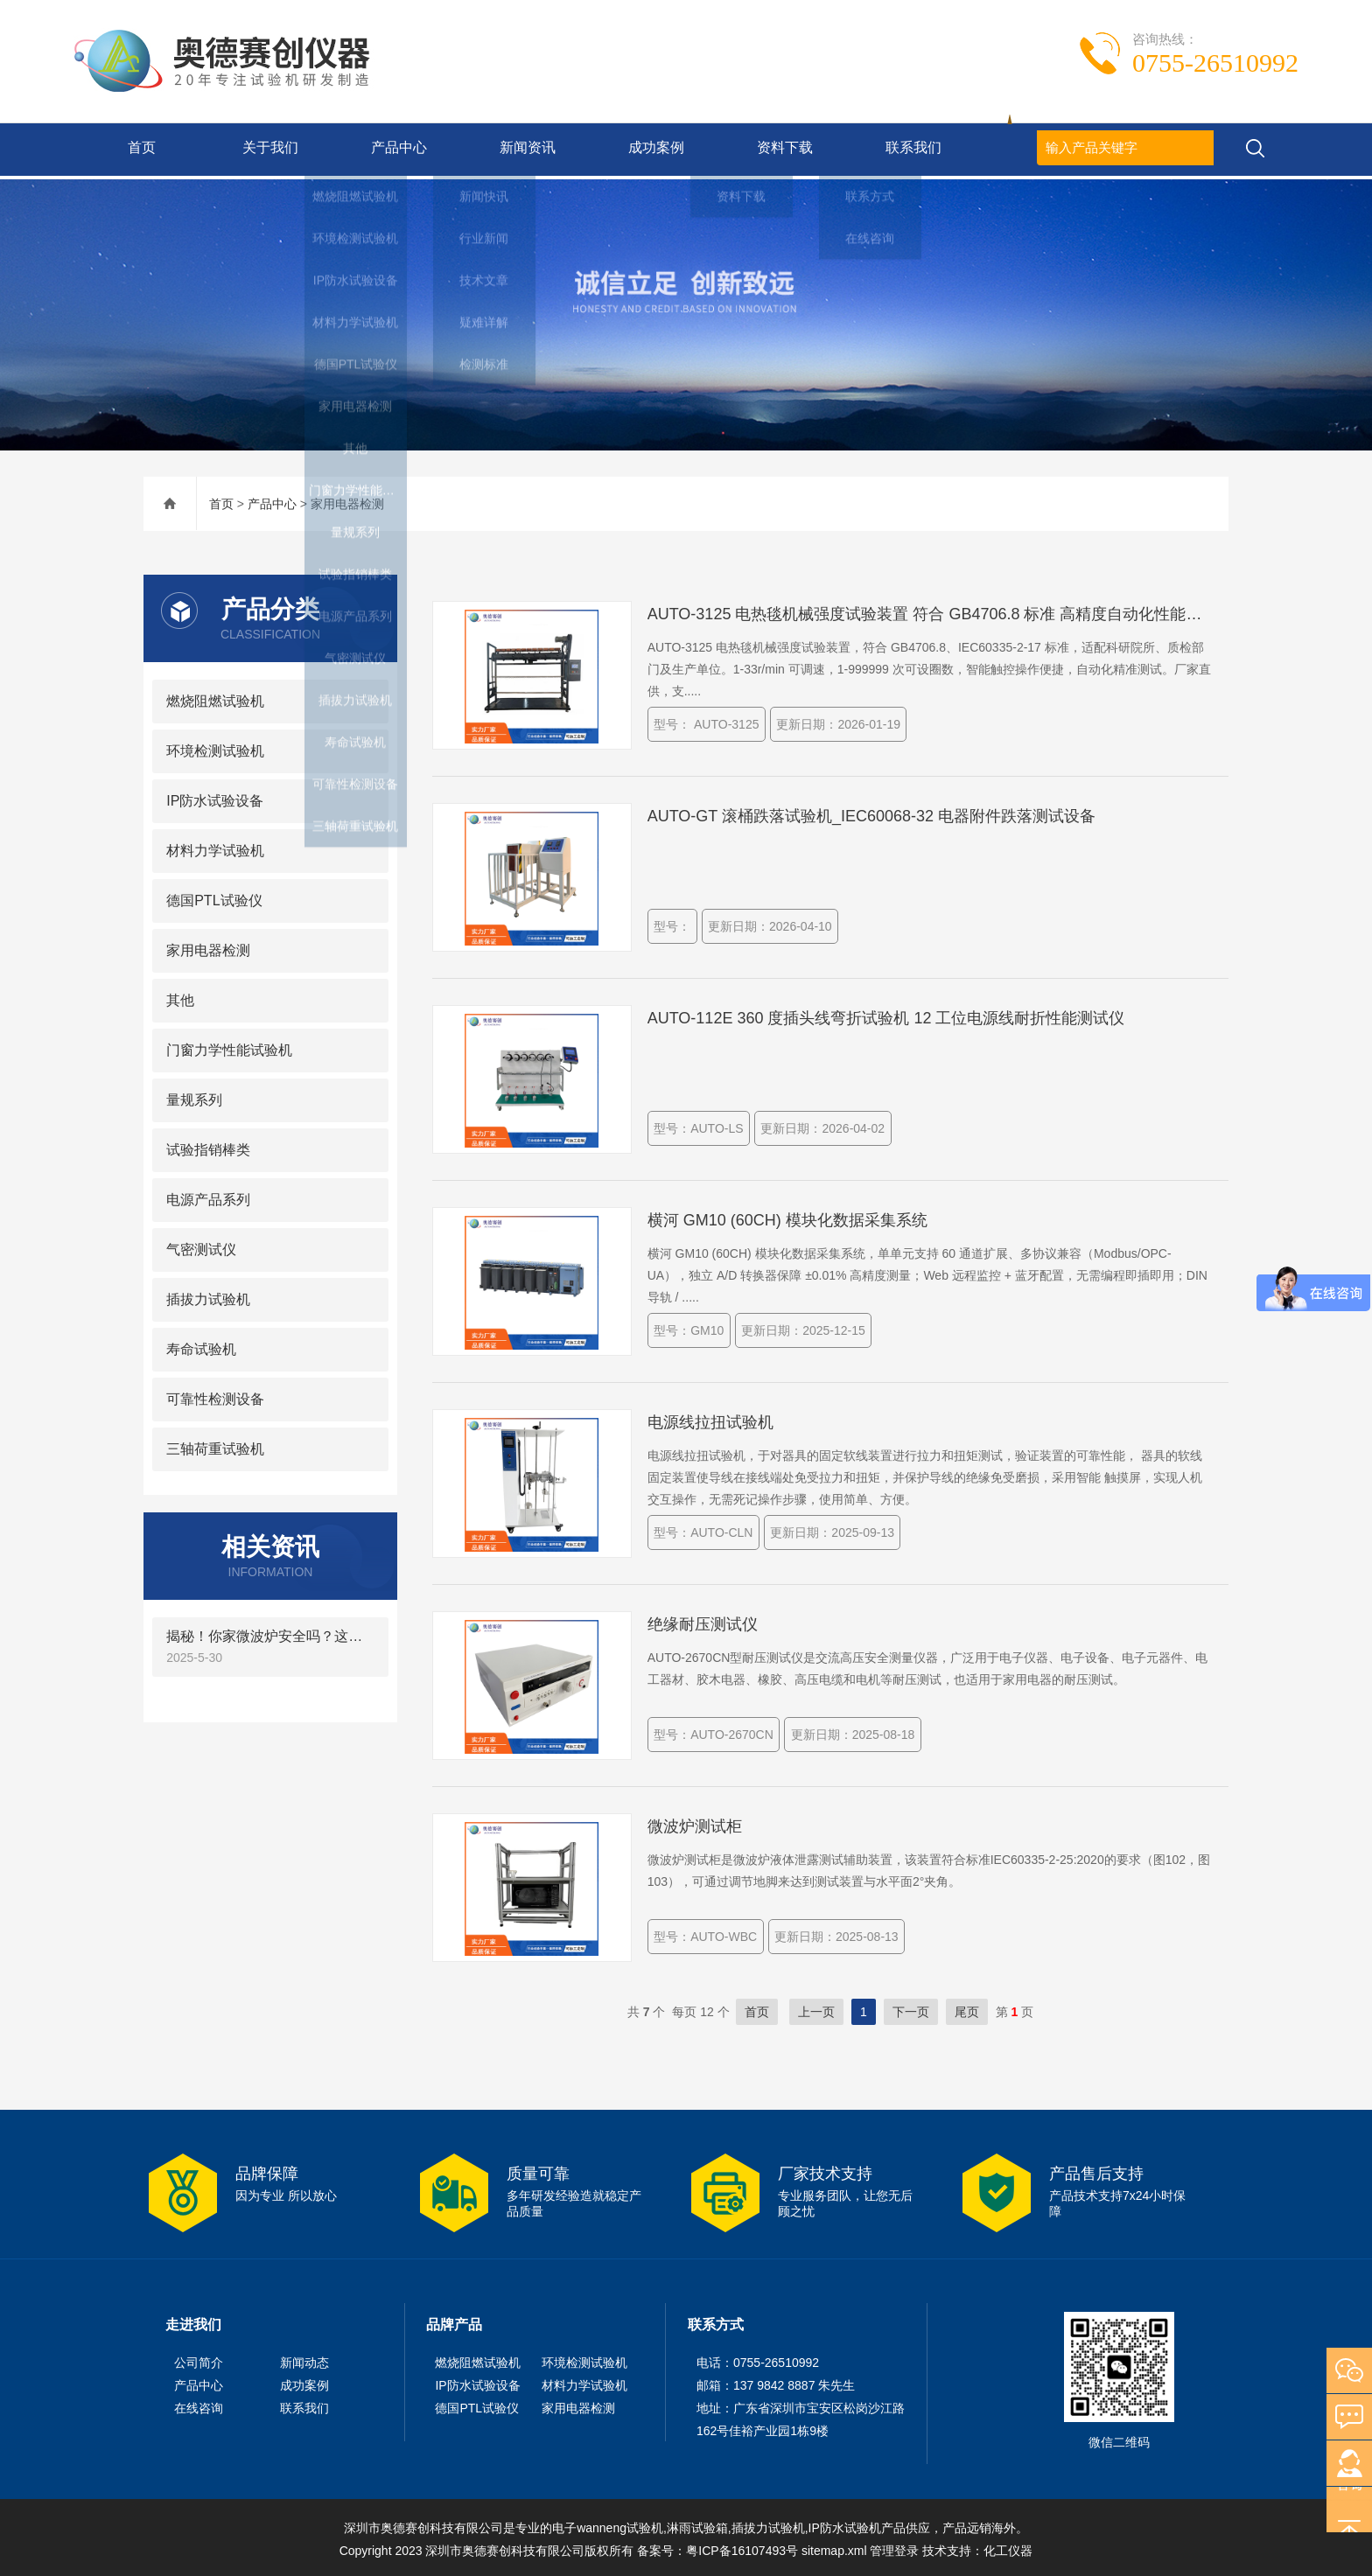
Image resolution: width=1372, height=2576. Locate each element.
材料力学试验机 (215, 847)
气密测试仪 (201, 1246)
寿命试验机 (201, 1345)
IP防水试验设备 (214, 797)
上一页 (816, 2008)
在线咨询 (198, 2405)
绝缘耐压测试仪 (703, 1621)
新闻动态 (304, 2359)
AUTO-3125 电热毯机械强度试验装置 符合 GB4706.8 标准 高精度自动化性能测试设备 (930, 610)
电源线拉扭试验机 (711, 1419)
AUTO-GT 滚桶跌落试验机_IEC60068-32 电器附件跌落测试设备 (872, 812)
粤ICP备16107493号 (742, 2547)
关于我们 (267, 149)
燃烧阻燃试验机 (215, 697)
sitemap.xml (834, 2547)
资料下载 (781, 149)
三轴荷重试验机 (215, 1445)
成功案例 (652, 149)
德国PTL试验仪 (214, 897)
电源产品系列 (208, 1196)
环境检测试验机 (215, 747)
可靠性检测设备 (215, 1395)
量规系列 (194, 1096)
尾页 (967, 2008)
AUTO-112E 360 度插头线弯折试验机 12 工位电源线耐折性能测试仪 (886, 1014)
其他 (180, 996)
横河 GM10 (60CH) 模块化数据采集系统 (788, 1216)
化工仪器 (1008, 2547)
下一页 (910, 2008)
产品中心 (395, 149)
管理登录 (894, 2547)
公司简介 (198, 2359)
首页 (138, 149)
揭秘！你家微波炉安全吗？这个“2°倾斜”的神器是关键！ (270, 1632)
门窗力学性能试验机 (229, 1046)
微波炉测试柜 (695, 1823)
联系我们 (910, 149)
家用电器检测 (208, 946)
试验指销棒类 (208, 1146)
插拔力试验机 (208, 1295)
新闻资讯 (524, 149)
